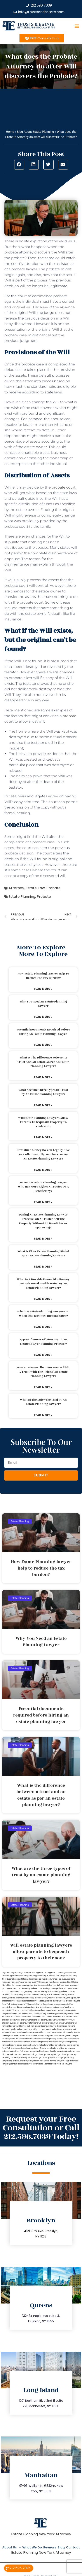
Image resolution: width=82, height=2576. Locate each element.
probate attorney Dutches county (16, 1988)
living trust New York (50, 1976)
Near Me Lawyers (64, 2064)
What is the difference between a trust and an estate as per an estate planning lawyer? (43, 1061)
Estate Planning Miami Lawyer (66, 2036)
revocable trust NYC (23, 2016)
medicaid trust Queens (49, 1982)
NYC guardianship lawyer (67, 1985)
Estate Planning (22, 896)
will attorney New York (47, 2020)
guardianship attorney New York (20, 2054)
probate (69, 716)
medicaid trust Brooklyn (43, 1979)
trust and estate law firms (24, 2042)
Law (41, 888)
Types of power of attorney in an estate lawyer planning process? (43, 1341)
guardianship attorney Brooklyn (44, 2051)
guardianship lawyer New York (31, 2061)
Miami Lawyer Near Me (28, 2036)
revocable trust (59, 2016)
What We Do (32, 2547)
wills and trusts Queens (28, 2032)
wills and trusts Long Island (44, 2029)
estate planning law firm (36, 27)
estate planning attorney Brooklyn (33, 2048)
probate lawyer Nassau (35, 2001)
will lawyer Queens (39, 2026)
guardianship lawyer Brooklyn (51, 2057)
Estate (31, 888)
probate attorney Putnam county (46, 1991)
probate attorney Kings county (43, 1988)
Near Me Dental (50, 2064)
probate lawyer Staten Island (41, 2004)
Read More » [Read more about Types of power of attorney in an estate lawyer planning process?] (43, 1355)
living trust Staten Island (23, 1979)
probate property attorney (49, 2010)
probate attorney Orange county (18, 1991)
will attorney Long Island (27, 2020)
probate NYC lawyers (29, 2010)
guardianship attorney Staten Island (23, 2057)
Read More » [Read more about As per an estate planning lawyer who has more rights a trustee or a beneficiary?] (43, 1202)
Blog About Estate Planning (35, 131)
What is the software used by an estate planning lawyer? (43, 1402)
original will (21, 307)
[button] (76, 25)
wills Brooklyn (68, 2032)
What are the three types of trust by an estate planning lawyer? (43, 1092)
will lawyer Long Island (65, 2023)
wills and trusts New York (65, 2029)
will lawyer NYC (23, 2026)
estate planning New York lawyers (16, 2051)
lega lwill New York (27, 1973)
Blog (61, 2547)
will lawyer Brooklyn (46, 2023)
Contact (73, 2547)
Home (10, 131)
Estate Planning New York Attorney (41, 2534)
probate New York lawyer (63, 2007)
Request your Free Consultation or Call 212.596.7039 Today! (41, 2128)
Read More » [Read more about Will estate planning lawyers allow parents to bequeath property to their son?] (43, 1137)
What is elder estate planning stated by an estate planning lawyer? (43, 1253)
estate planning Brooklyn (27, 2045)
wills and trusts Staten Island (50, 2032)
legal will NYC (41, 1973)
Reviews (49, 2547)
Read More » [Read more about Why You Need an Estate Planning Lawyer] (43, 1017)
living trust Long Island (33, 1976)
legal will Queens (55, 1973)
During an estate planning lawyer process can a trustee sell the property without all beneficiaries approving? (43, 1221)
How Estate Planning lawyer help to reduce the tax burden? (43, 975)
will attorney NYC (64, 2020)
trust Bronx (70, 2016)
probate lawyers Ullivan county (15, 2007)
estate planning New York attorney (51, 2045)
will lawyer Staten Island (57, 2026)
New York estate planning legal (20, 1985)
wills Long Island (8, 2039)
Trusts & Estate (35, 24)
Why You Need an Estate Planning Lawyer (43, 1003)
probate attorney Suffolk (42, 1994)
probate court (63, 487)
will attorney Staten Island (27, 2023)
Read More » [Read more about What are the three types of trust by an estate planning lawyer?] (43, 1105)
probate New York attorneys (40, 2007)
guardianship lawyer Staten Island (29, 2064)
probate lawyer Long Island (13, 2001)
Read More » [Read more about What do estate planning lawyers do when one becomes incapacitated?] (43, 1327)
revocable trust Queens (42, 2016)
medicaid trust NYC (31, 1982)
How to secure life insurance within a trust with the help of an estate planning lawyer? (43, 1371)
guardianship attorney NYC (46, 2054)
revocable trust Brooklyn (19, 2013)
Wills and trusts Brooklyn (22, 2029)
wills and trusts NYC (10, 2032)
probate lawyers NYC (20, 2004)
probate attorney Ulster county (21, 1998)
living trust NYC (66, 1976)
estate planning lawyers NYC (56, 2039)
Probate (53, 888)
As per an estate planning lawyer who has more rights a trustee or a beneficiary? (43, 1186)
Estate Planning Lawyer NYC (55, 2061)
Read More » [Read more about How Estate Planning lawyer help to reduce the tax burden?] (43, 989)
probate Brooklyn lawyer (45, 1998)
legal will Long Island (10, 1973)
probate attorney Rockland (20, 1994)
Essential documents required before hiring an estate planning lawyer (43, 1031)
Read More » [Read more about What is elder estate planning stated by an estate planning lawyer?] (43, 1266)
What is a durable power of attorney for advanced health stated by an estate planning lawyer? (43, 1283)
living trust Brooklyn (15, 1976)
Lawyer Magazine (45, 2036)
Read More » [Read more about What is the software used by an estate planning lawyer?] (43, 1415)
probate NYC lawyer (10, 2010)
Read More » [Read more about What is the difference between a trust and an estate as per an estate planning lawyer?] (43, 1077)
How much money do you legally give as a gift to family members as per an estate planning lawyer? (43, 1154)
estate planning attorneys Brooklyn (49, 2042)
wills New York (22, 2039)
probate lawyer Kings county (68, 1998)
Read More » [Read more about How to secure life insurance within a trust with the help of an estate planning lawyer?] (43, 1387)
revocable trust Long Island (40, 2013)
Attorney (16, 888)
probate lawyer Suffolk (63, 2004)
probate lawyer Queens (55, 2001)
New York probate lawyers (45, 1985)
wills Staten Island (35, 2039)
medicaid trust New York (12, 1982)
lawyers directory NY (61, 2013)
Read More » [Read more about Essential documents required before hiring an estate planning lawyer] (43, 1045)
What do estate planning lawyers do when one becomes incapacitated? (43, 1313)
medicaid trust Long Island (64, 1979)
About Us (11, 2547)
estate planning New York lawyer (61, 2048)
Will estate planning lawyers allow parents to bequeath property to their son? (43, 1122)
